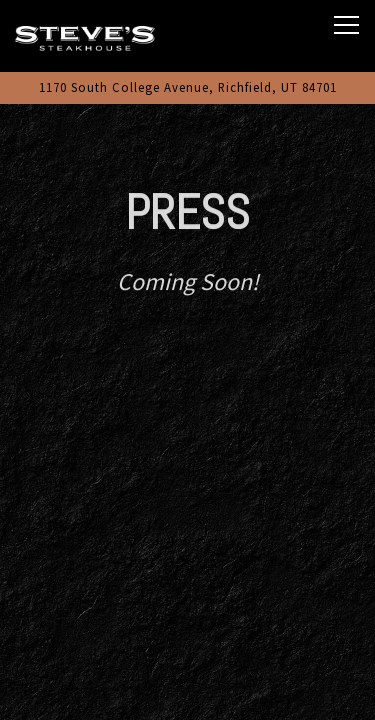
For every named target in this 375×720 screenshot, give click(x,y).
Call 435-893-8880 (188, 592)
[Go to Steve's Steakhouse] (187, 87)
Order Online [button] (188, 643)
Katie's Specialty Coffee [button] (187, 694)
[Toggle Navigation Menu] (346, 25)
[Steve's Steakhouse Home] (85, 36)
